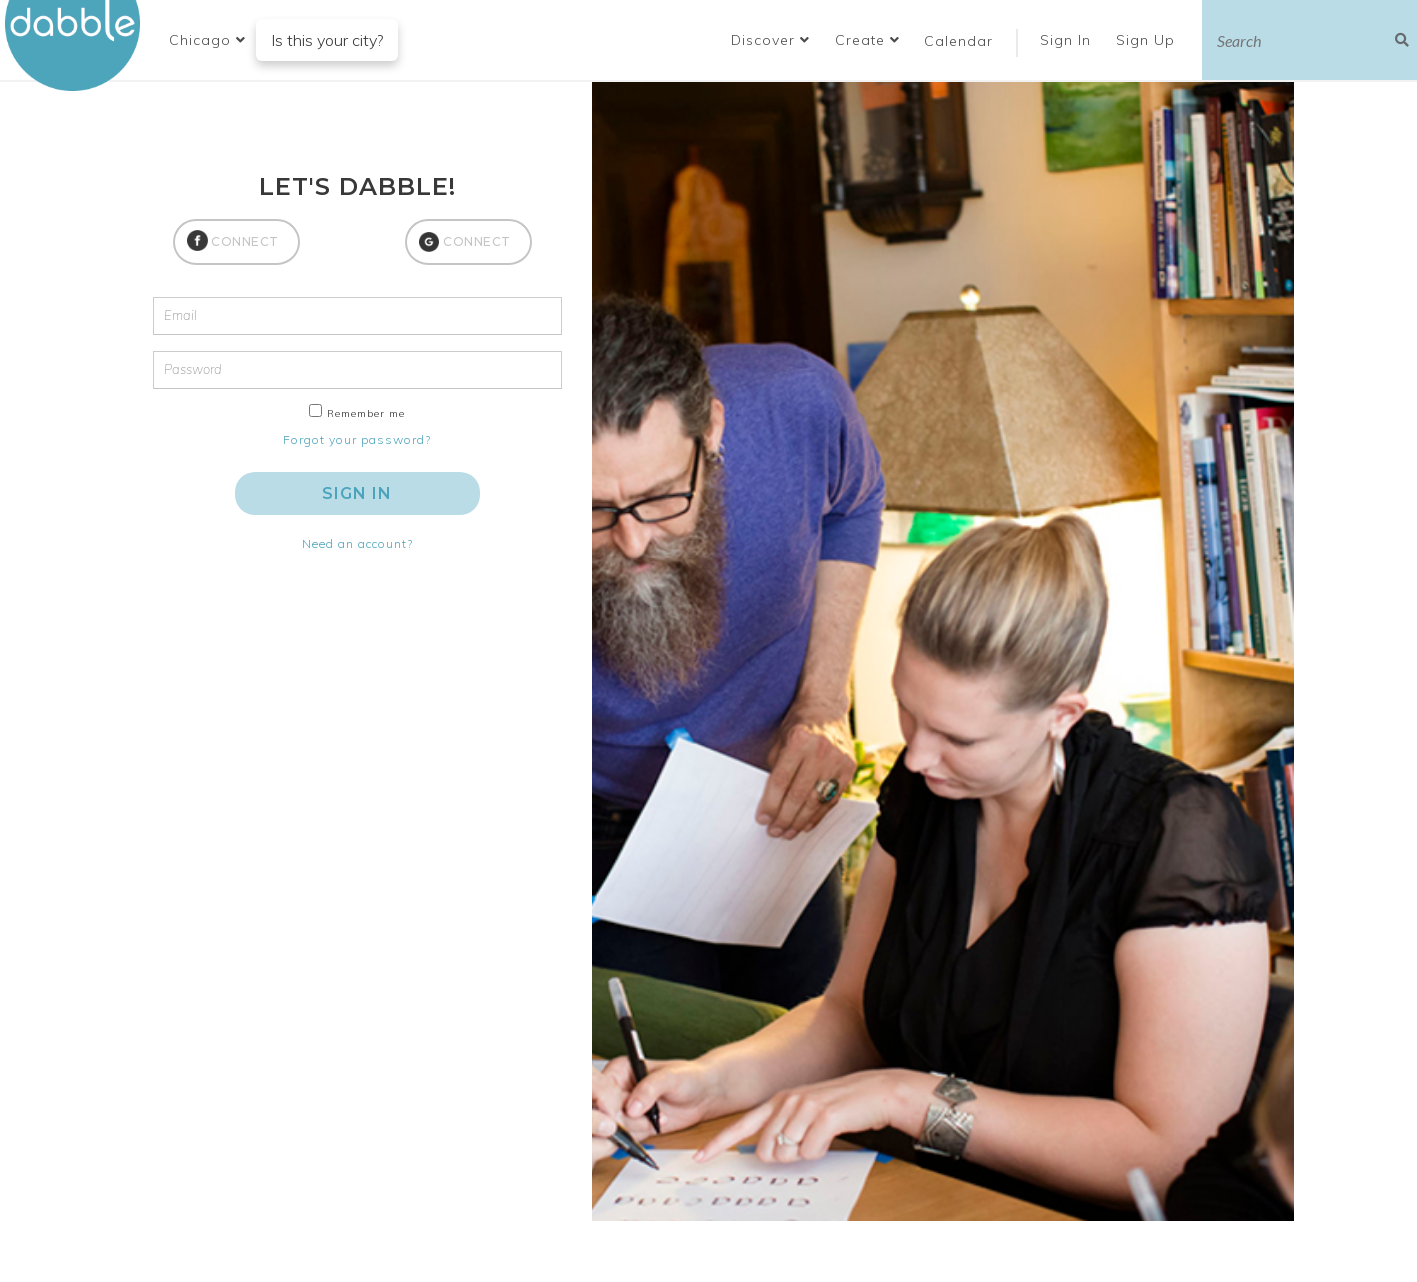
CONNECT (245, 241)
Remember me (366, 413)
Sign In (1068, 40)
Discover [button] (770, 40)
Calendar (958, 41)
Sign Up (1148, 40)
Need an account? (357, 543)
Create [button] (867, 40)
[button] (207, 40)
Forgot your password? (357, 439)
